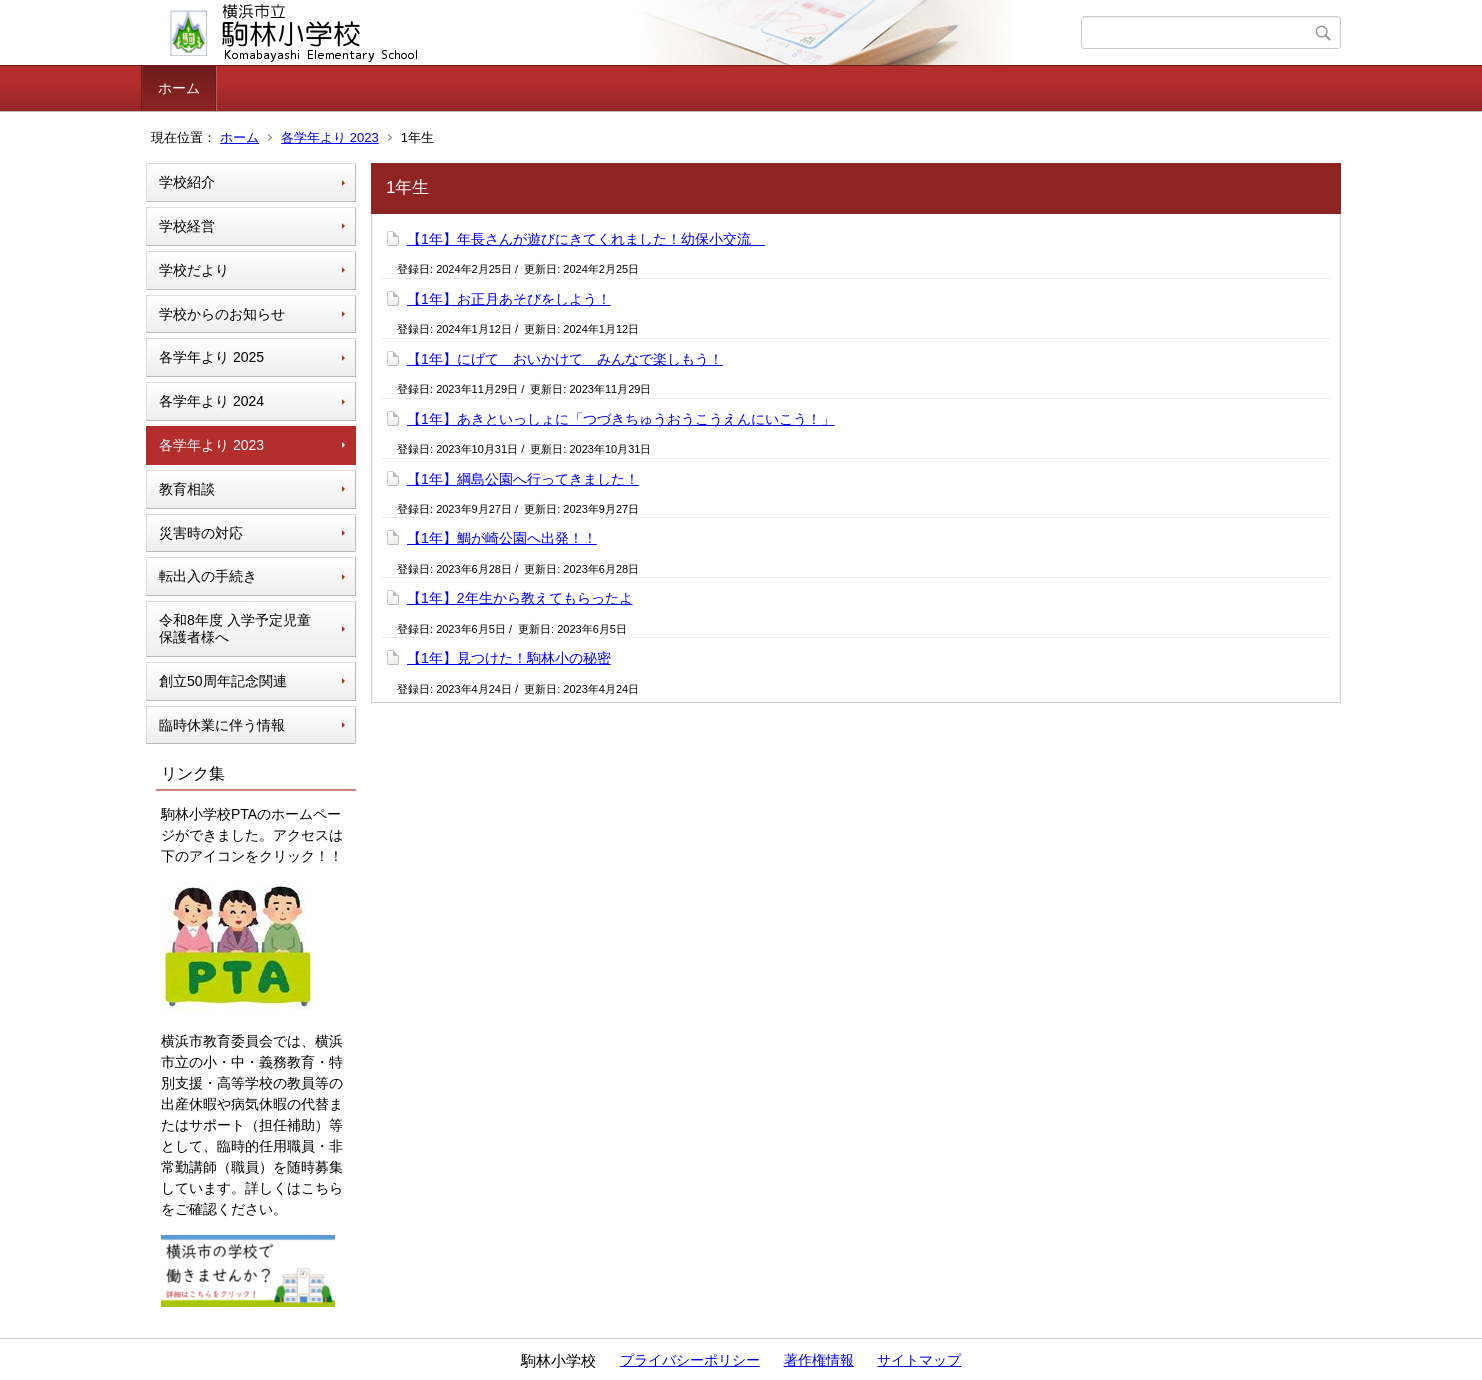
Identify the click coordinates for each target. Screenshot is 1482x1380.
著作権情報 (819, 1360)
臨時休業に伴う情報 (222, 725)
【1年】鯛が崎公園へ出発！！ (502, 538)
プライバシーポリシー (690, 1360)
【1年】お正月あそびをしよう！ (509, 299)
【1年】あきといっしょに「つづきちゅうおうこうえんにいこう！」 (621, 419)
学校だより (194, 270)
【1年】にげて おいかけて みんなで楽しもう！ (565, 359)
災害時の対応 (201, 533)
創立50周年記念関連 (223, 681)
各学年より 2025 (211, 357)
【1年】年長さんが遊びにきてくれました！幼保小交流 (586, 239)
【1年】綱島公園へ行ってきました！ (523, 479)
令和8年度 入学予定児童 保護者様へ (235, 628)
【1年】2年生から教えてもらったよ (520, 598)
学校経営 (187, 226)
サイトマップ (919, 1360)
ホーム (179, 88)
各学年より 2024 (211, 401)
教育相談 (187, 489)
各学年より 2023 (330, 137)
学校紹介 (187, 182)
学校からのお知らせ (222, 314)
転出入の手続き (208, 576)
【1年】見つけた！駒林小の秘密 (509, 658)
